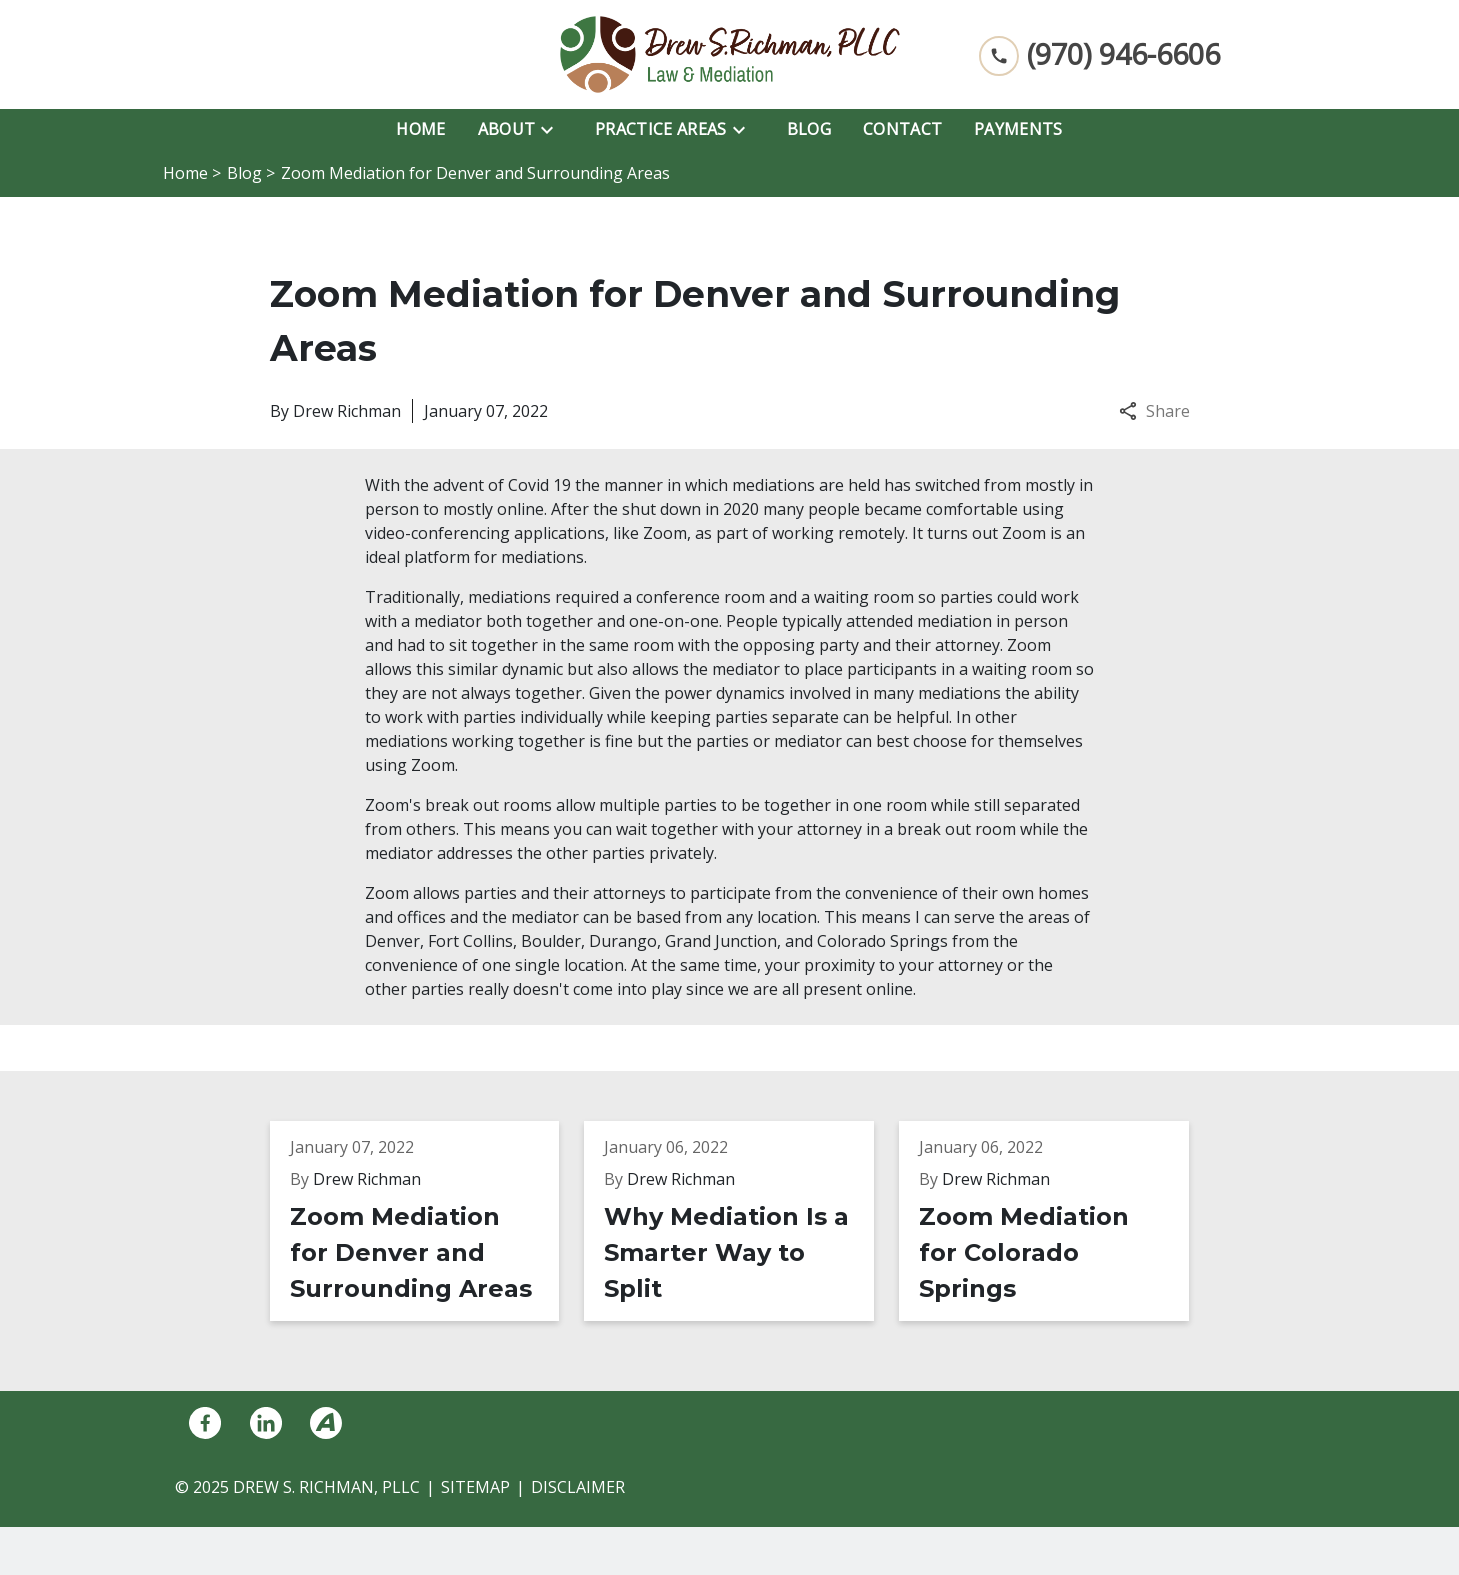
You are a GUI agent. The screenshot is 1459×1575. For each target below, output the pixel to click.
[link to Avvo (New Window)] (326, 1423)
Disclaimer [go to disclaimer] (578, 1487)
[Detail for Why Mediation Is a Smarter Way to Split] (741, 1221)
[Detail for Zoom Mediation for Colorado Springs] (1056, 1221)
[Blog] (809, 129)
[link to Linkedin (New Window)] (266, 1423)
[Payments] (1018, 129)
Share (1154, 411)
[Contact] (902, 129)
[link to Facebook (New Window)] (205, 1423)
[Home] (420, 129)
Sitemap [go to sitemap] (475, 1487)
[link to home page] (730, 54)
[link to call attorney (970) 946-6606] (1099, 54)
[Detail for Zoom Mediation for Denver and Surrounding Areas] (427, 1221)
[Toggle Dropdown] (553, 129)
